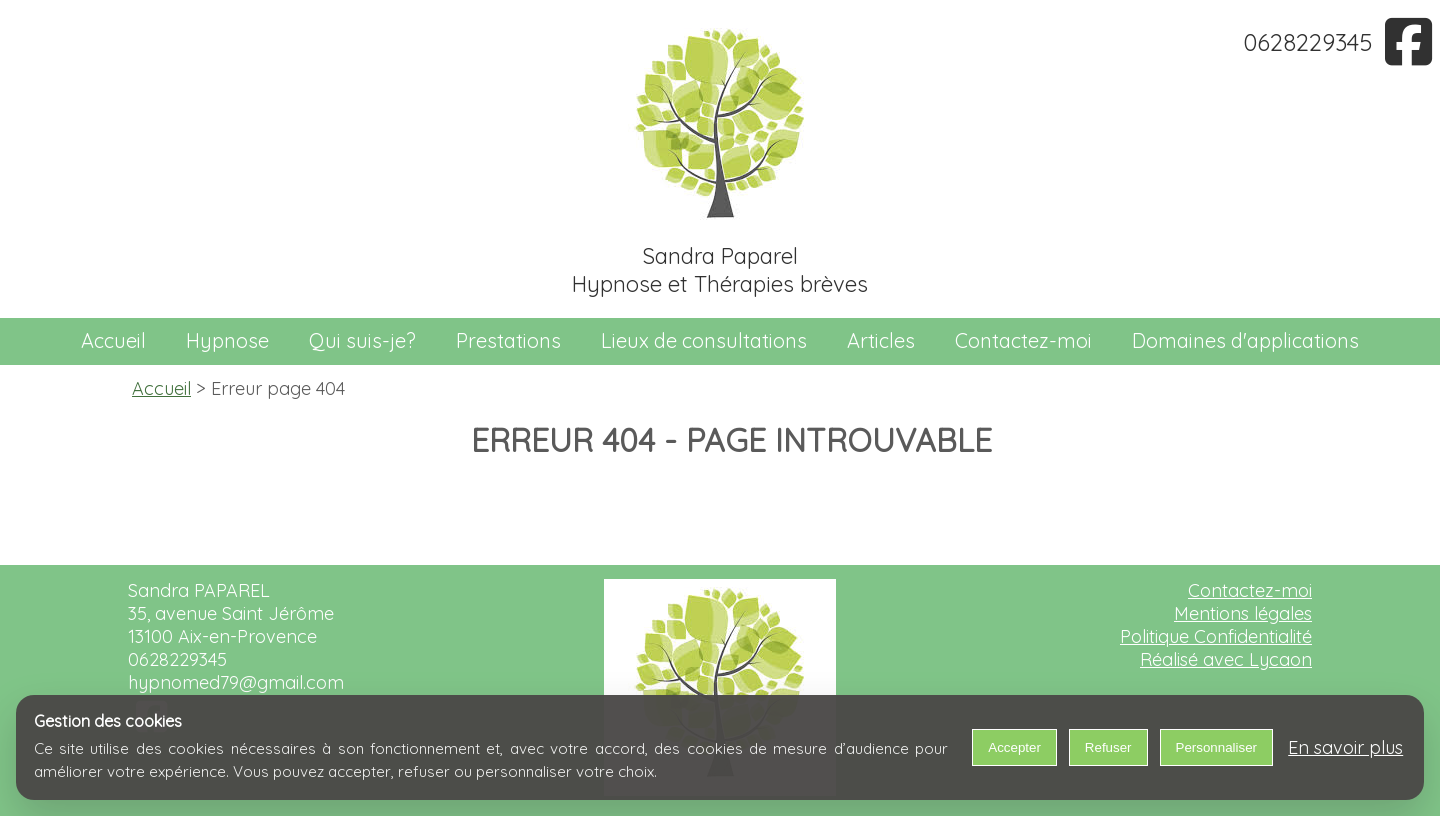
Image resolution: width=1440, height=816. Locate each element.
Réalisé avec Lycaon (1226, 659)
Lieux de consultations (704, 340)
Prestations (508, 340)
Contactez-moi (1023, 340)
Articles (881, 340)
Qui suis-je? (362, 340)
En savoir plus (1345, 747)
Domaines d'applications (1245, 340)
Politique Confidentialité (1216, 636)
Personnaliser (1217, 747)
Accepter (1014, 747)
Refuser (1108, 747)
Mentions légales (1243, 613)
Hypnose (227, 340)
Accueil (113, 340)
